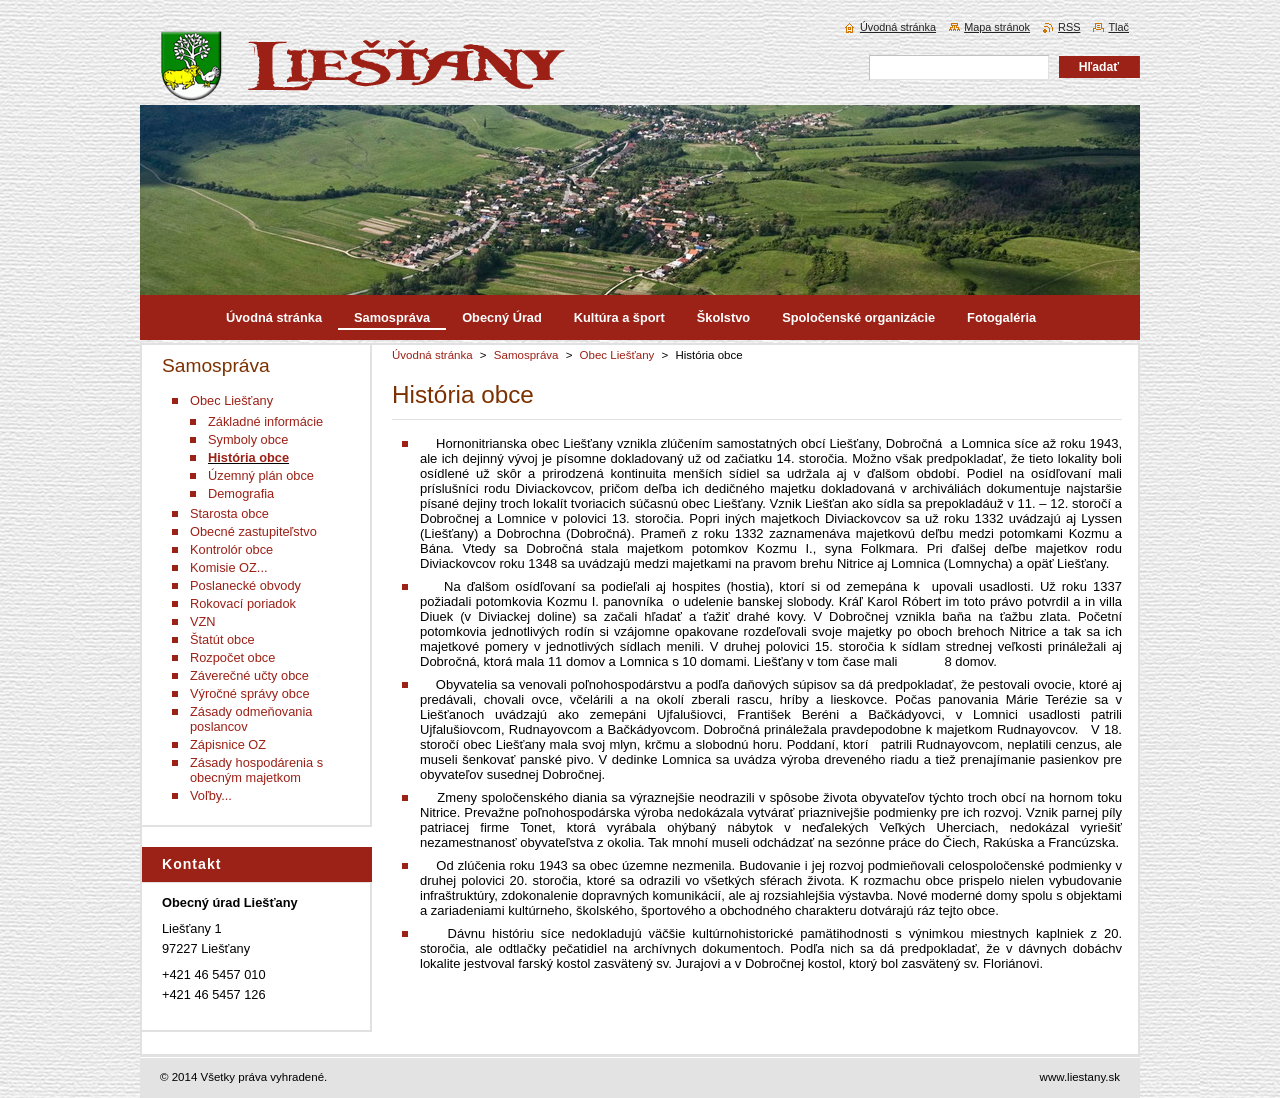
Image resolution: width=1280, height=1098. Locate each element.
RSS (1069, 27)
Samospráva (526, 355)
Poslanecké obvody (245, 585)
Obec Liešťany (617, 355)
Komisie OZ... (229, 567)
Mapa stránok (997, 27)
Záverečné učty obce (249, 675)
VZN (203, 621)
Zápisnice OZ (228, 744)
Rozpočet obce (232, 657)
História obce (248, 457)
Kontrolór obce (231, 549)
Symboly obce (248, 439)
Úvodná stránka (432, 355)
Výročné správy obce (250, 693)
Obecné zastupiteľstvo (253, 531)
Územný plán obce (261, 475)
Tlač (1118, 27)
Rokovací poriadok (243, 603)
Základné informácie (265, 421)
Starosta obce (229, 513)
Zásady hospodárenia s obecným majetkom (256, 770)
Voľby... (211, 795)
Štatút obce (222, 639)
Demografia (241, 493)
